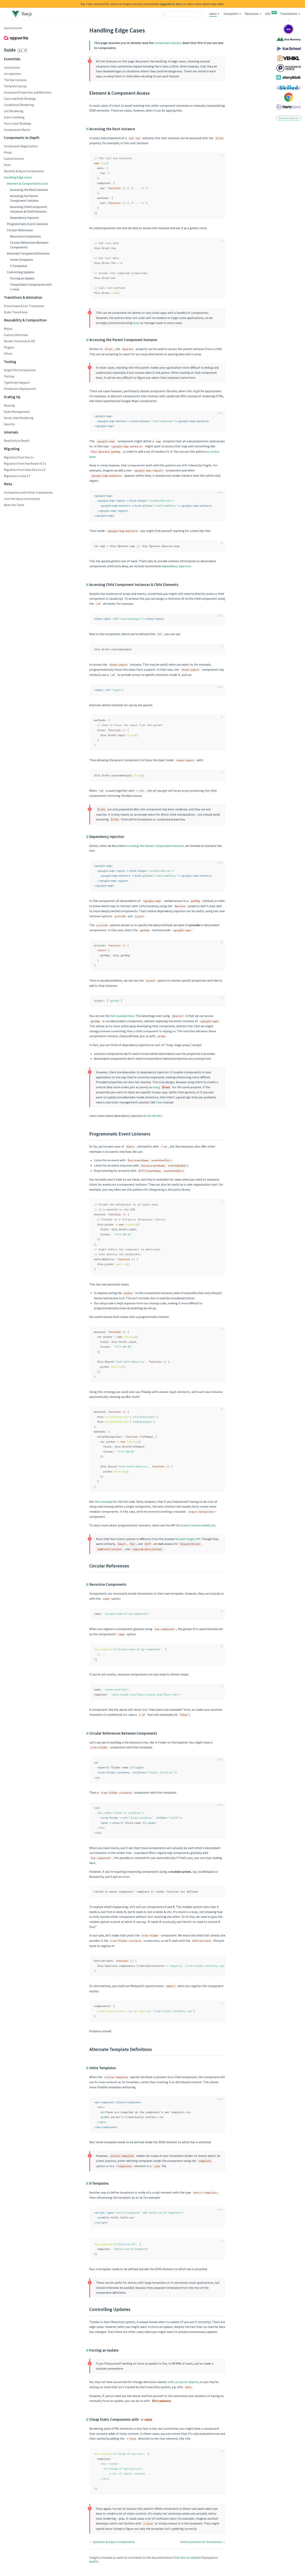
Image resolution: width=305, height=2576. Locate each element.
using (161, 1087)
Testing (9, 376)
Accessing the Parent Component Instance (123, 340)
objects (193, 2382)
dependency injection (176, 566)
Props (8, 152)
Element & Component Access (27, 183)
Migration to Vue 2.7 (17, 476)
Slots (7, 165)
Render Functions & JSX (19, 341)
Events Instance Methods (198, 1525)
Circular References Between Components (123, 1733)
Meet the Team (14, 505)
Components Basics (17, 130)
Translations (288, 14)
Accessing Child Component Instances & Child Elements (133, 584)
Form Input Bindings (17, 123)
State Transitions (15, 312)
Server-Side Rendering (18, 418)
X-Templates (18, 266)
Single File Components (20, 370)
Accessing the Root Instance (29, 190)
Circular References (20, 230)
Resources (252, 14)
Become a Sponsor (289, 118)
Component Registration (21, 146)
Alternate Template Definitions (28, 253)
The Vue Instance (15, 80)
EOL (270, 14)
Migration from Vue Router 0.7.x (25, 463)
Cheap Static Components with (121, 2419)
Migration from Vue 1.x (19, 457)
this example (103, 1502)
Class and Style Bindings (20, 98)
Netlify (94, 2561)
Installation (12, 67)
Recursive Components (25, 236)
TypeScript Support (17, 382)
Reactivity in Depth (16, 440)
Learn (213, 14)
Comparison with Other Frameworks (28, 492)
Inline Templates (21, 260)
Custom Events (14, 159)
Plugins (9, 347)
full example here (122, 1016)
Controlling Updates (20, 272)
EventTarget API (189, 1539)
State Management (17, 412)
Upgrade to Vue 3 (171, 4)
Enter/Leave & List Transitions (24, 306)
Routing (9, 405)
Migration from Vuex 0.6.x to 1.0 (24, 470)
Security (9, 424)
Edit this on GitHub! (188, 2557)
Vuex (136, 323)
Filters (8, 353)
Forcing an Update (22, 278)
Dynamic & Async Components (24, 171)
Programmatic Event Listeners (27, 224)
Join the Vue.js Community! (22, 499)
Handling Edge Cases (18, 177)
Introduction (12, 74)
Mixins (8, 329)
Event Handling (14, 117)
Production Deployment (20, 389)
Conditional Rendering (19, 105)
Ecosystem (230, 14)
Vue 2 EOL (217, 4)
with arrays (176, 2382)
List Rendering (13, 111)
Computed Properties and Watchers (28, 92)
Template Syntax (15, 86)
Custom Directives (16, 335)
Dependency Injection (24, 218)
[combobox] (182, 14)
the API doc (154, 1116)
